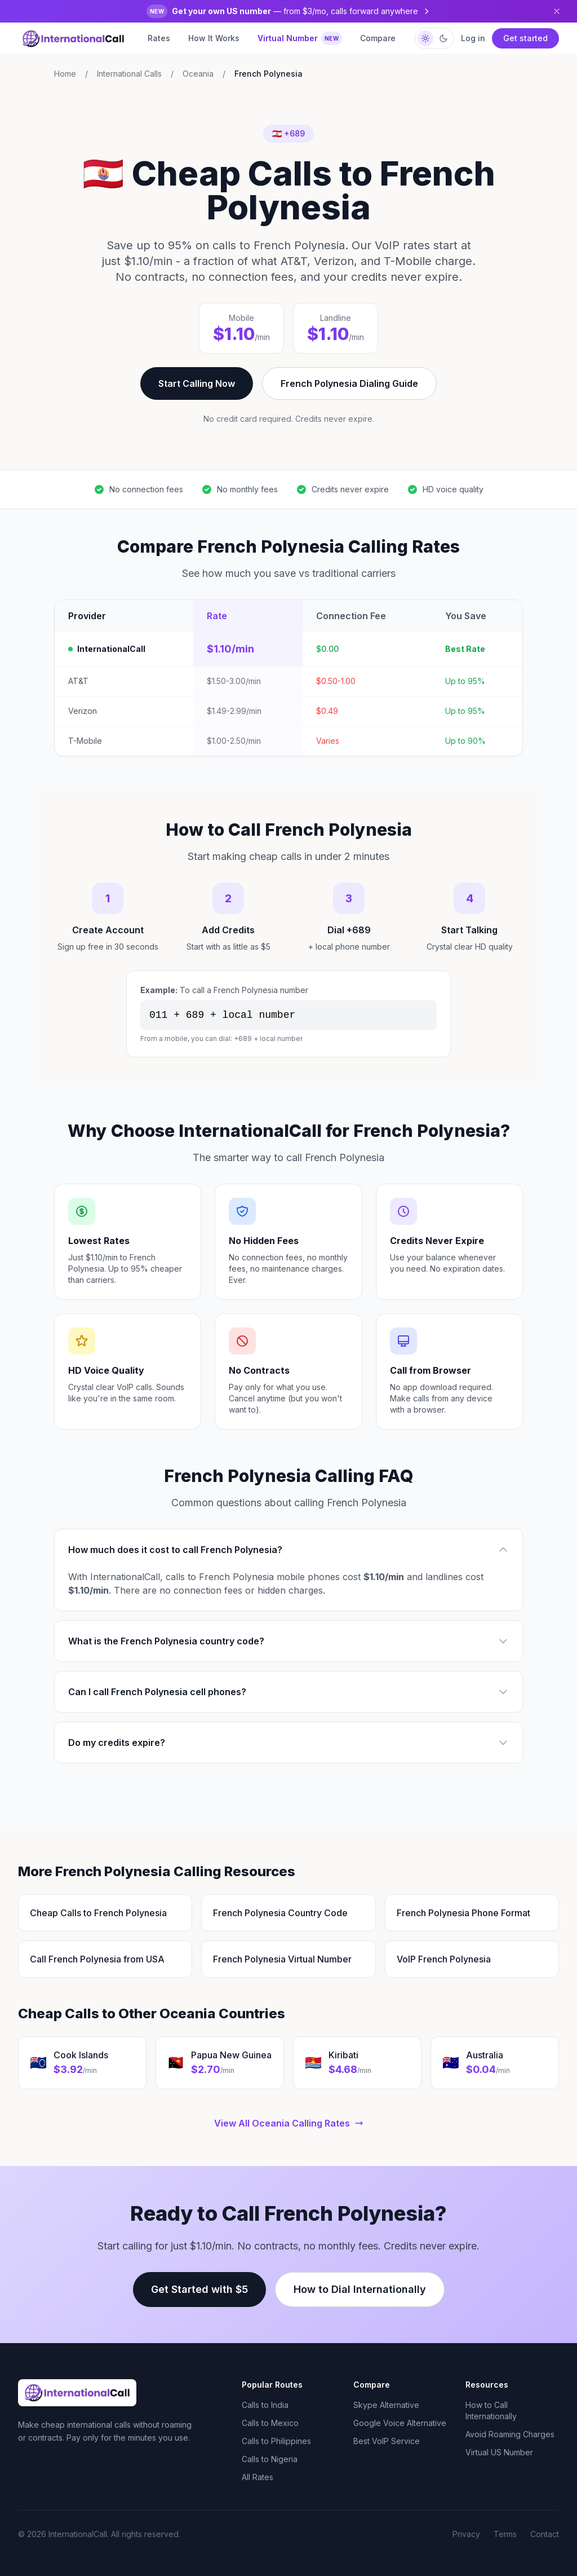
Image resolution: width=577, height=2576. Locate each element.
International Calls (129, 73)
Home (65, 73)
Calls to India (265, 2405)
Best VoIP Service (386, 2441)
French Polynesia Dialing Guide (349, 383)
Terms (505, 2534)
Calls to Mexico (270, 2423)
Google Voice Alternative (399, 2423)
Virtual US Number (499, 2452)
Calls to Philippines (276, 2441)
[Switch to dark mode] (434, 38)
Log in (473, 38)
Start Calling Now (196, 383)
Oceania (198, 73)
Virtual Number (300, 38)
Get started (525, 38)
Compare (378, 38)
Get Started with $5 (199, 2289)
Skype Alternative (386, 2405)
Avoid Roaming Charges (509, 2434)
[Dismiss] (556, 11)
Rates (159, 38)
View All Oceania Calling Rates (288, 2123)
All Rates (257, 2477)
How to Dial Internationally (360, 2289)
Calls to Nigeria (270, 2459)
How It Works (213, 38)
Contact (544, 2534)
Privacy (466, 2534)
